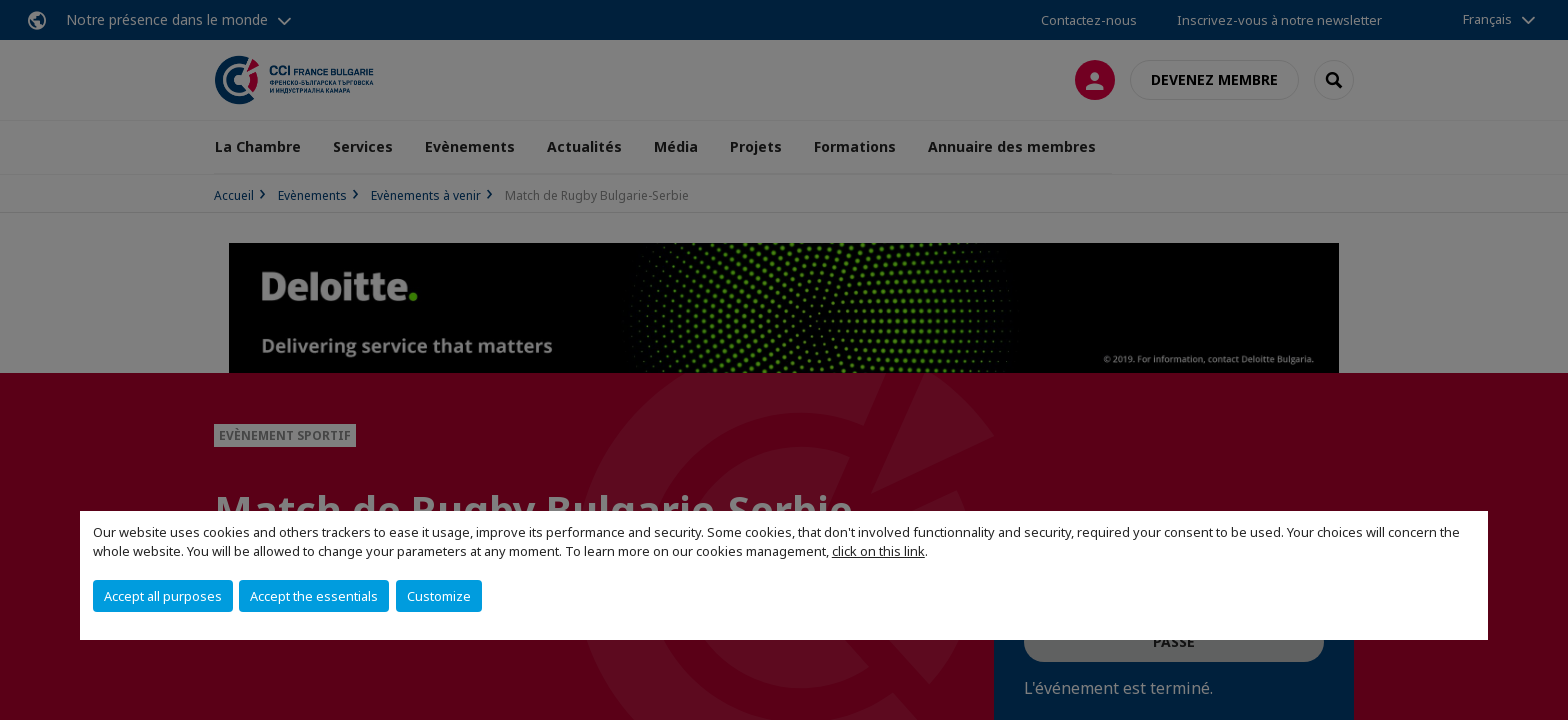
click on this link (878, 551)
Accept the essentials (314, 596)
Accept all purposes (163, 596)
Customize (439, 596)
